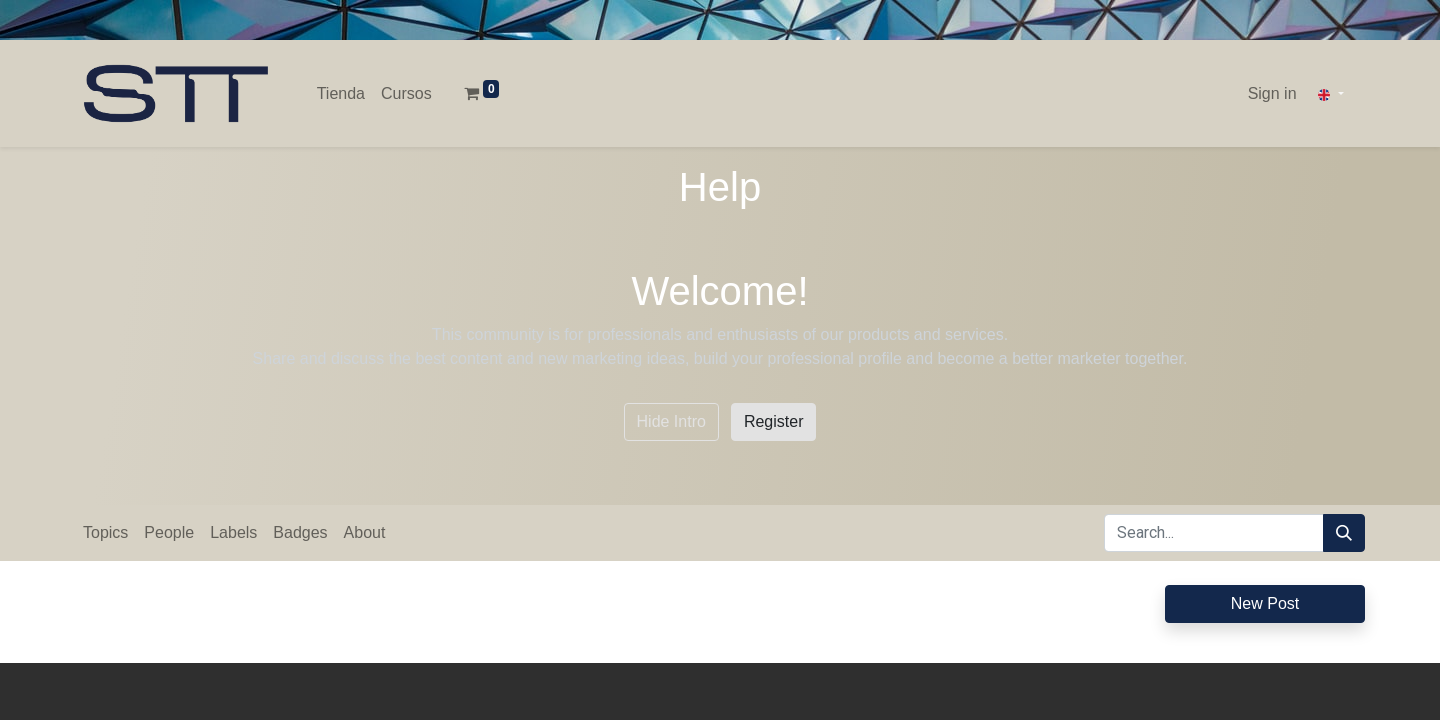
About (365, 532)
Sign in (1272, 93)
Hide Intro (671, 421)
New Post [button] (1265, 603)
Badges (300, 532)
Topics (105, 532)
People (169, 532)
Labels (233, 532)
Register (774, 421)
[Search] (1344, 533)
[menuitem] (341, 94)
